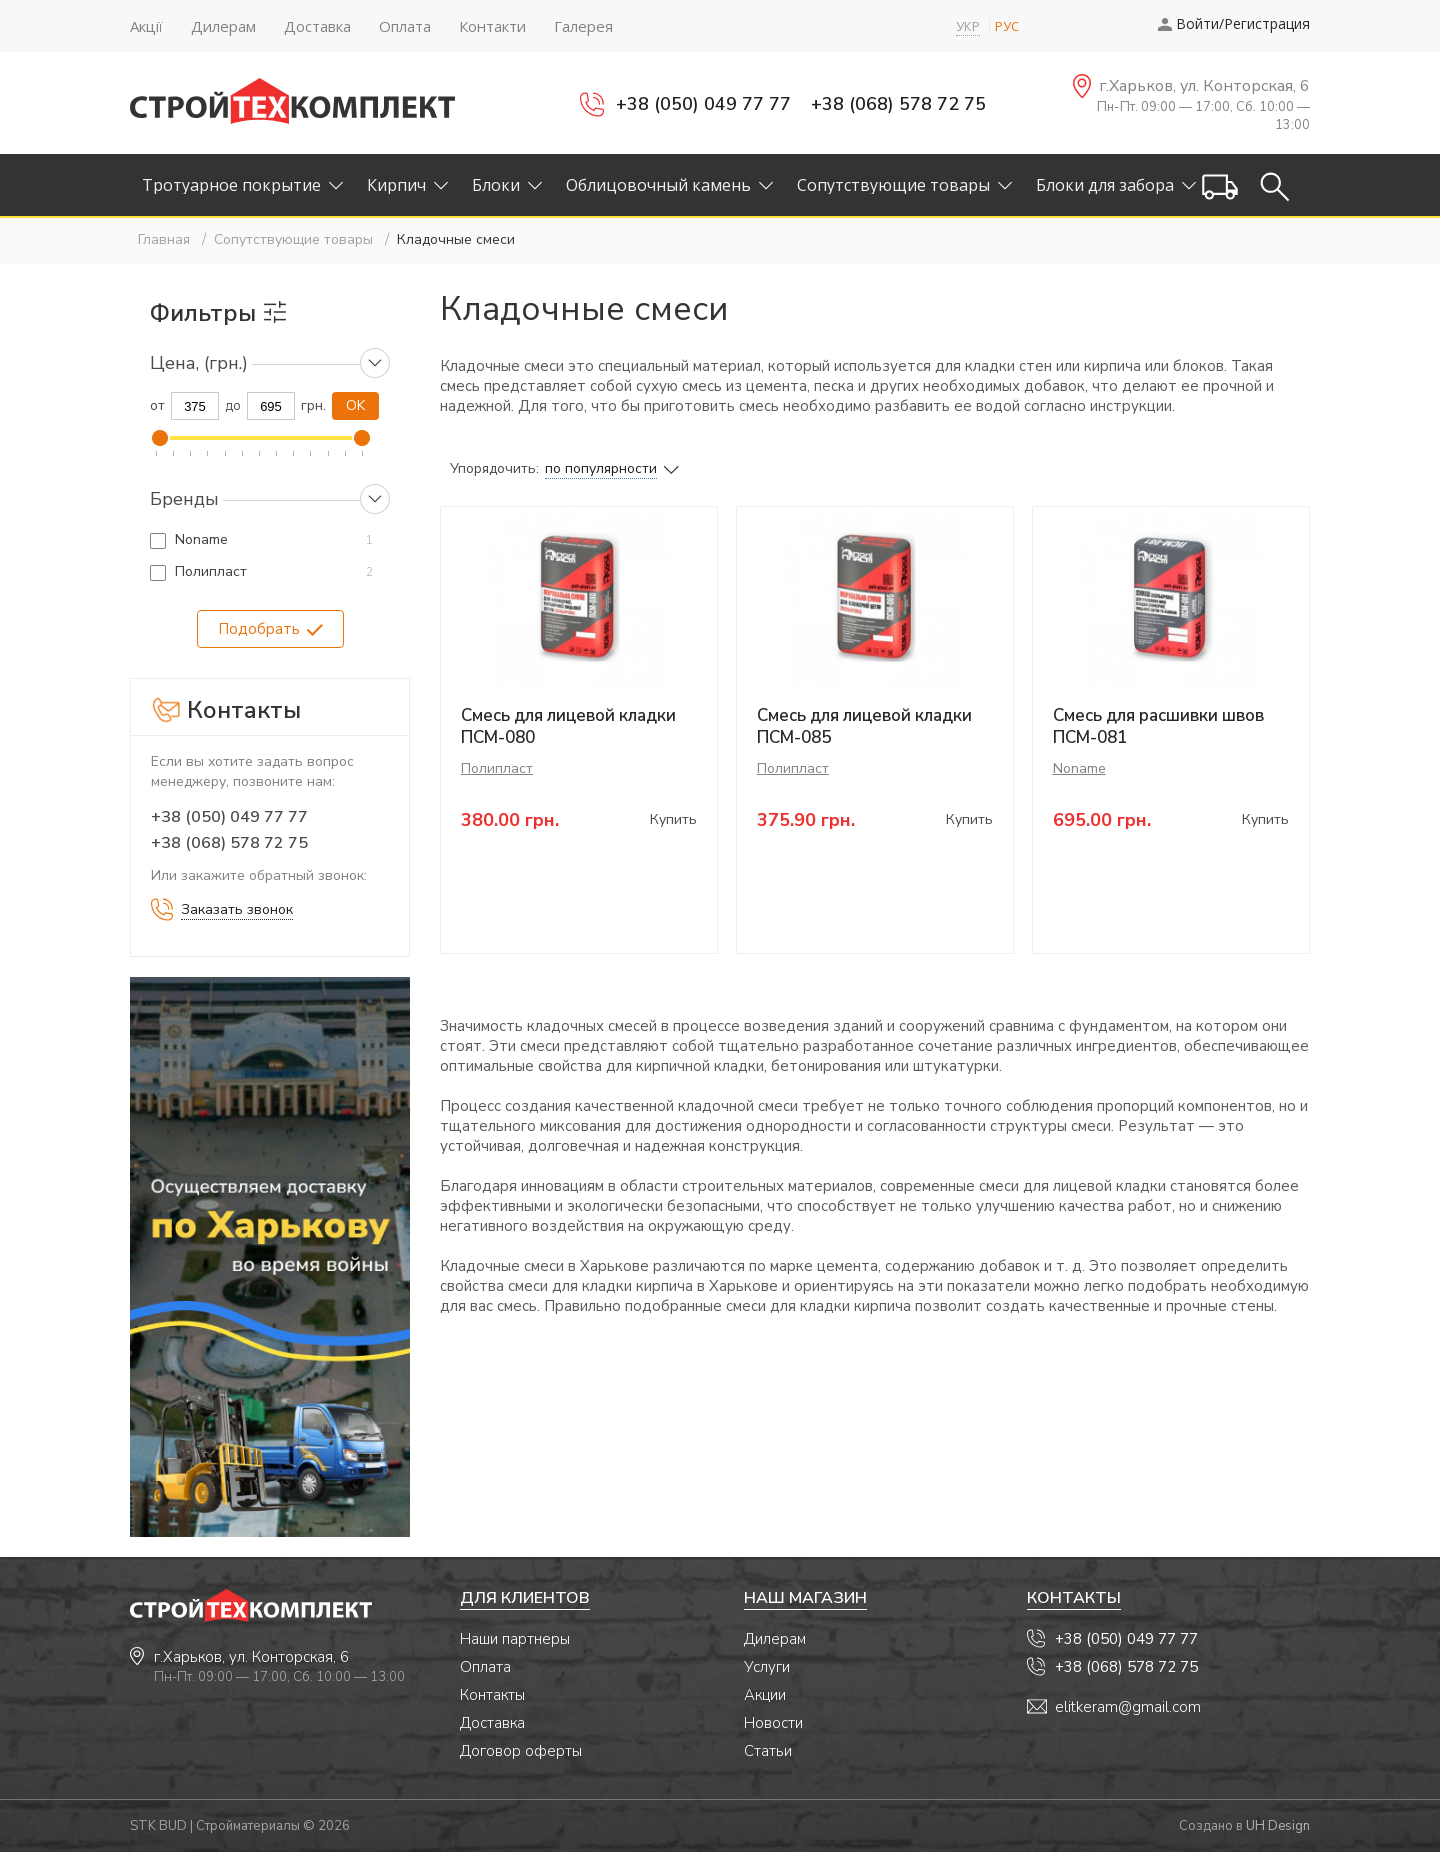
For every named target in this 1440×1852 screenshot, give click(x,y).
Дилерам (775, 1639)
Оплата (485, 1667)
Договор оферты (521, 1751)
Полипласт (211, 571)
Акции (765, 1695)
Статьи (768, 1751)
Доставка (492, 1723)
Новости (773, 1723)
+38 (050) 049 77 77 (703, 104)
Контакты (492, 1695)
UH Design (1278, 1826)
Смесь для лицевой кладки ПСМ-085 (864, 726)
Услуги (767, 1667)
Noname (201, 539)
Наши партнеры (515, 1639)
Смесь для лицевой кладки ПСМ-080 (568, 726)
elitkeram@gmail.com (1128, 1707)
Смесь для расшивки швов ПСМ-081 (1158, 726)
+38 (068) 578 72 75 (898, 104)
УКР (968, 26)
